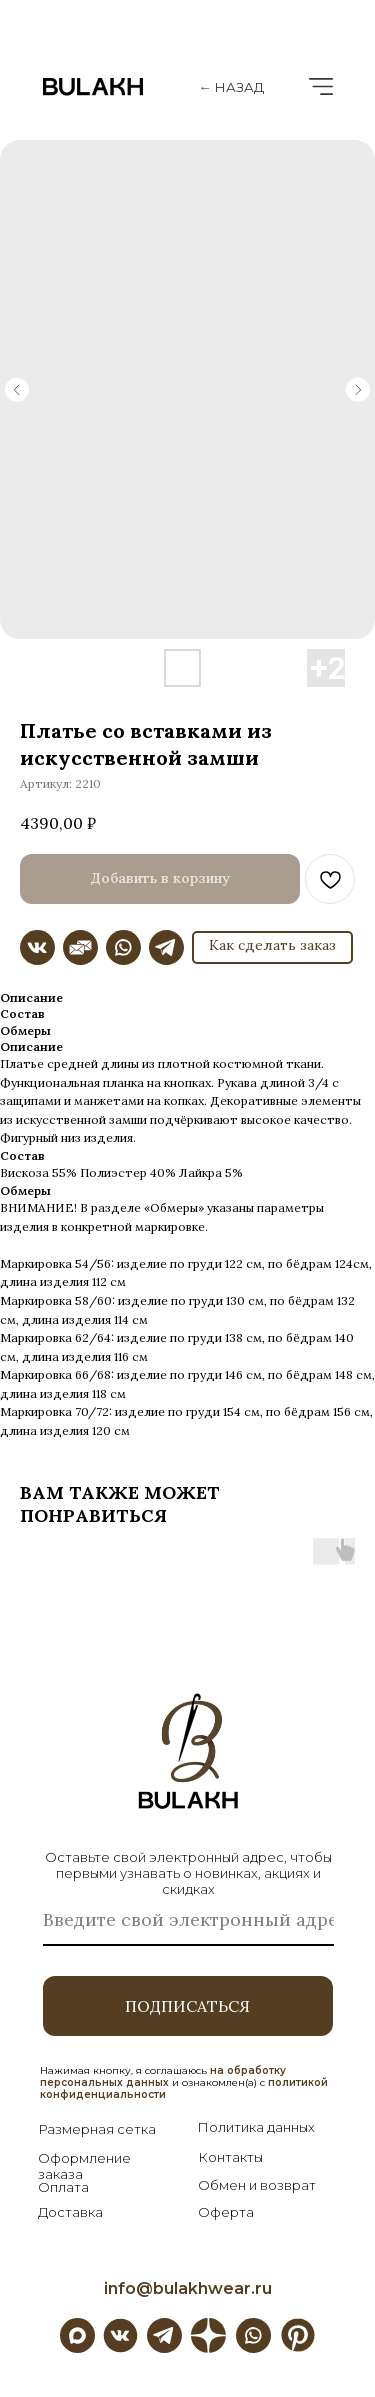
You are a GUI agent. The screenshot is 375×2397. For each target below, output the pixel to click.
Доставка (70, 2212)
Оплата (63, 2187)
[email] (188, 1921)
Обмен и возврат (257, 2185)
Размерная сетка (97, 2129)
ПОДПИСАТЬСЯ (187, 2006)
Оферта (226, 2212)
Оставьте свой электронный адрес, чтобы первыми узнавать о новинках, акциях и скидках (188, 1873)
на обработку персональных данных (163, 2076)
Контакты (230, 2157)
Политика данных (256, 2127)
